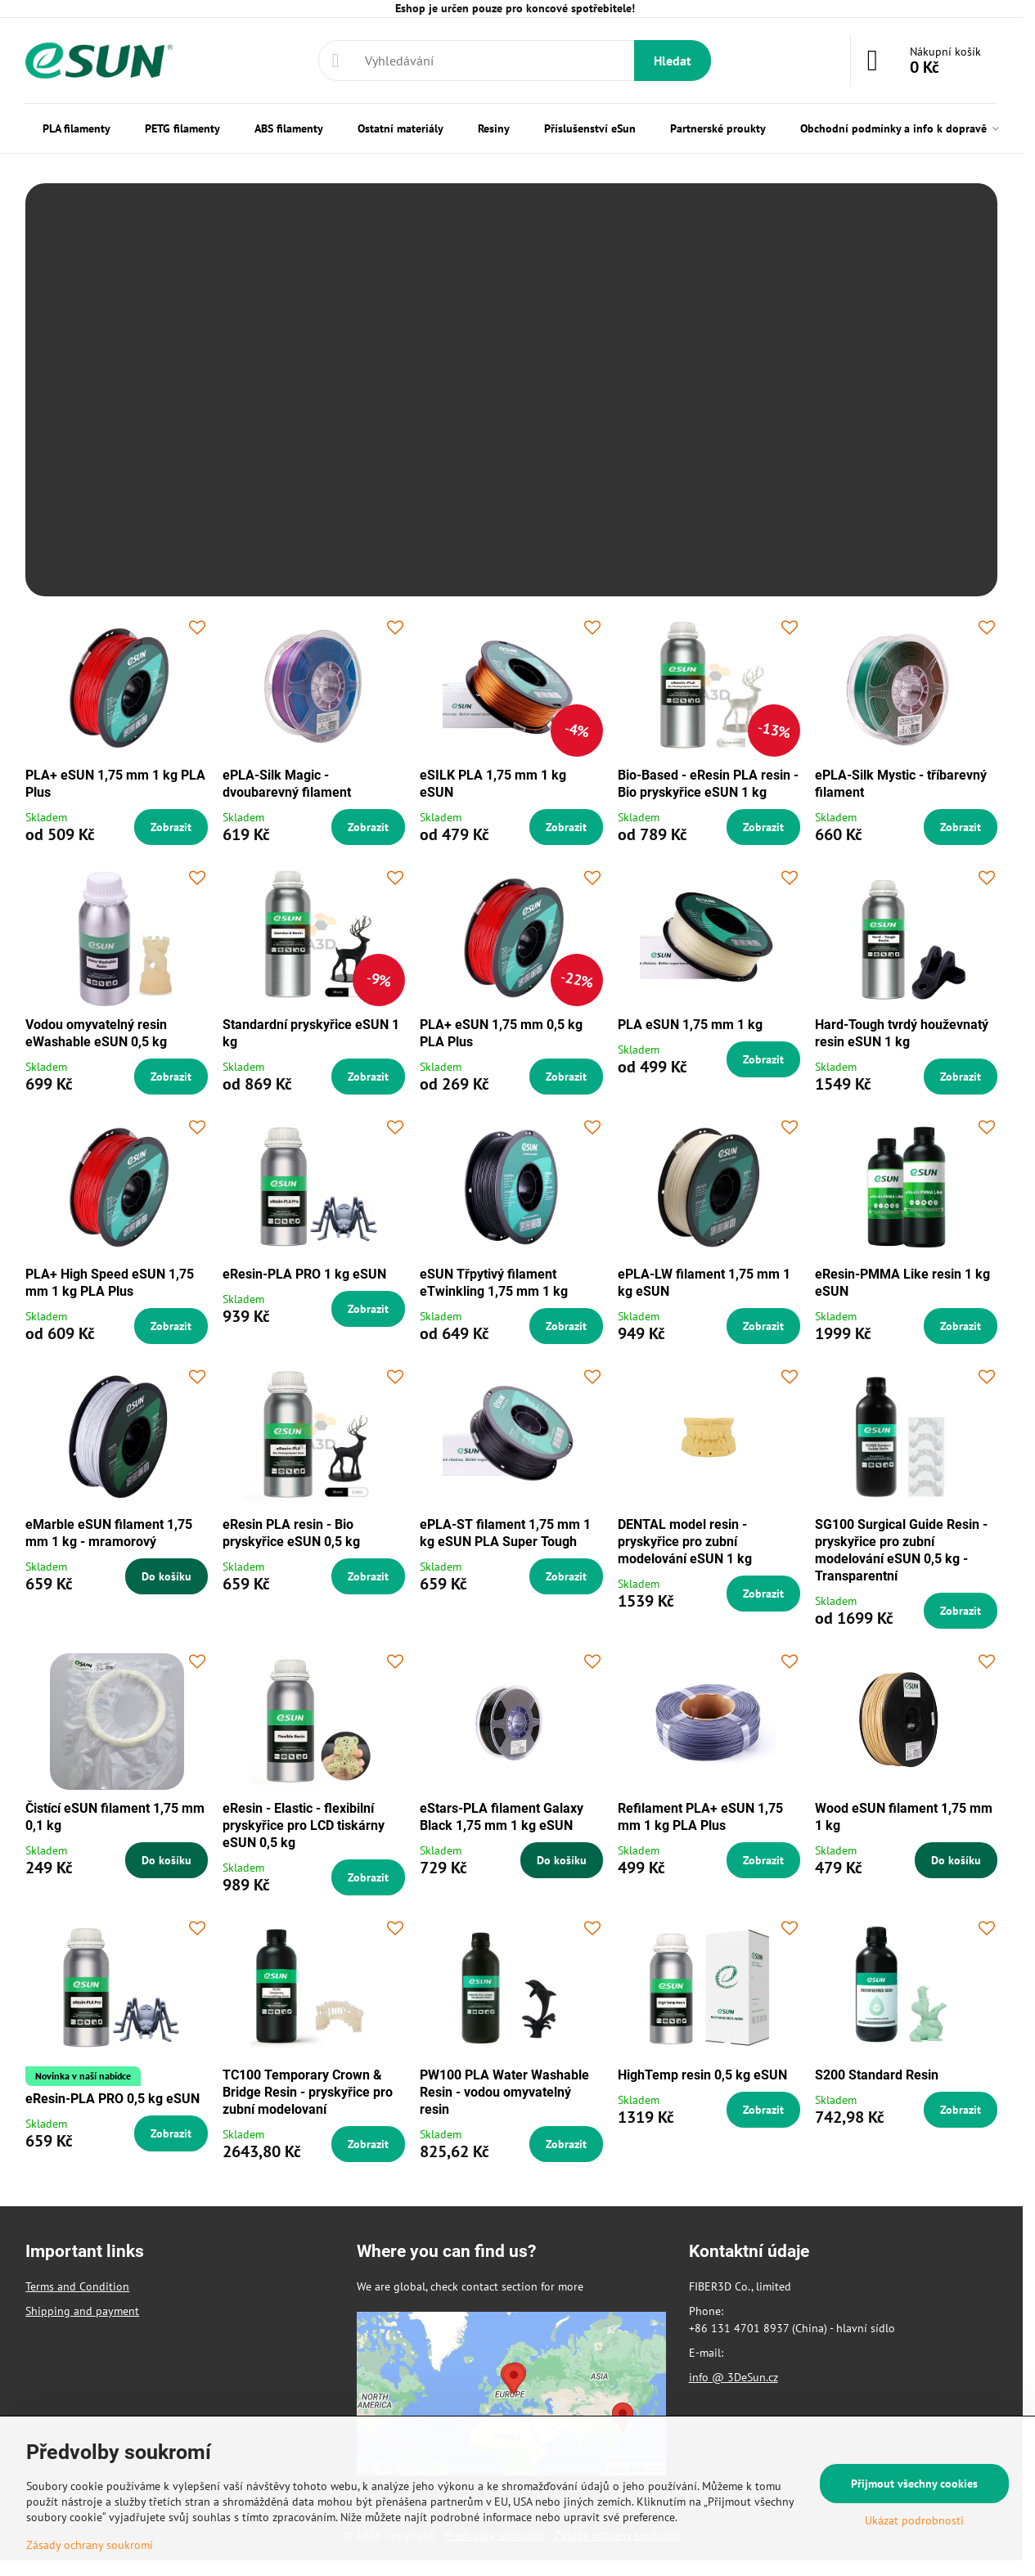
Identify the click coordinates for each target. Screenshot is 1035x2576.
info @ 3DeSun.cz (733, 2377)
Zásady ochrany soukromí (89, 2545)
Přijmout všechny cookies (914, 2483)
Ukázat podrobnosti (914, 2520)
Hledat (672, 60)
